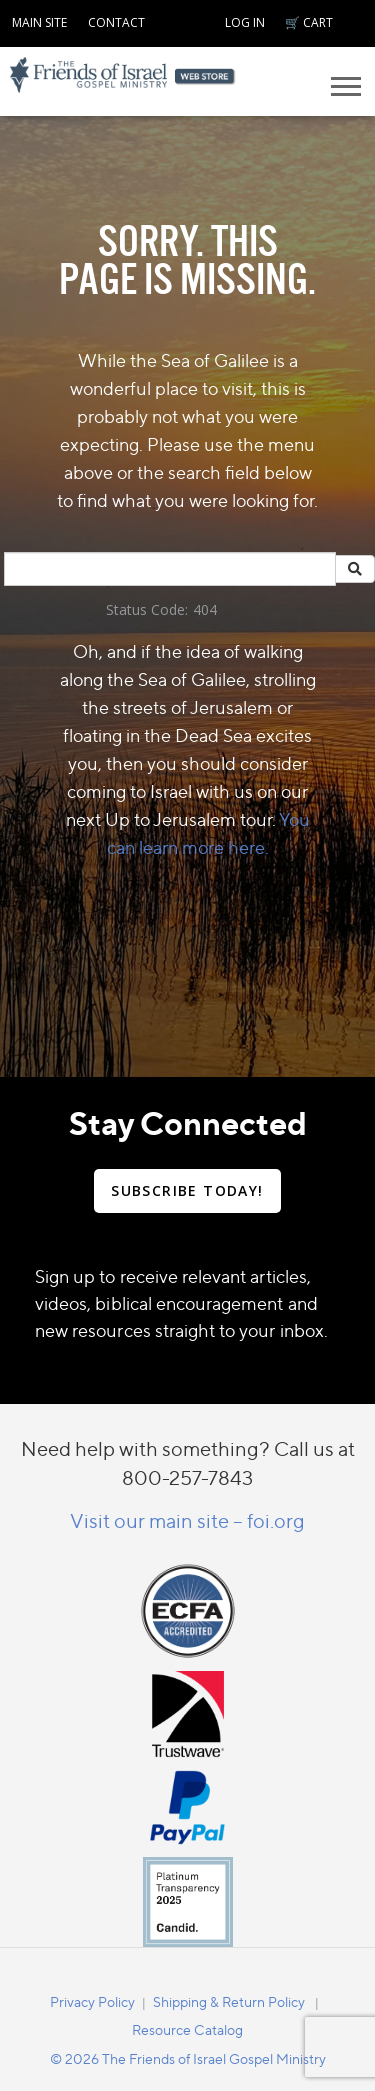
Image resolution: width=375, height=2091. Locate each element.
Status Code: (147, 609)
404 (205, 609)
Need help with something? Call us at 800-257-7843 (188, 1463)
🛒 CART (309, 22)
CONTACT (116, 22)
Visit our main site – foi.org (187, 1520)
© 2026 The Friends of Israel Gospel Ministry (188, 2058)
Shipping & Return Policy (229, 2001)
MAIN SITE (39, 22)
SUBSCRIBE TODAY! (187, 1190)
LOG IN (245, 22)
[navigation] (39, 20)
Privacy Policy (92, 2001)
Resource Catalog (187, 2029)
